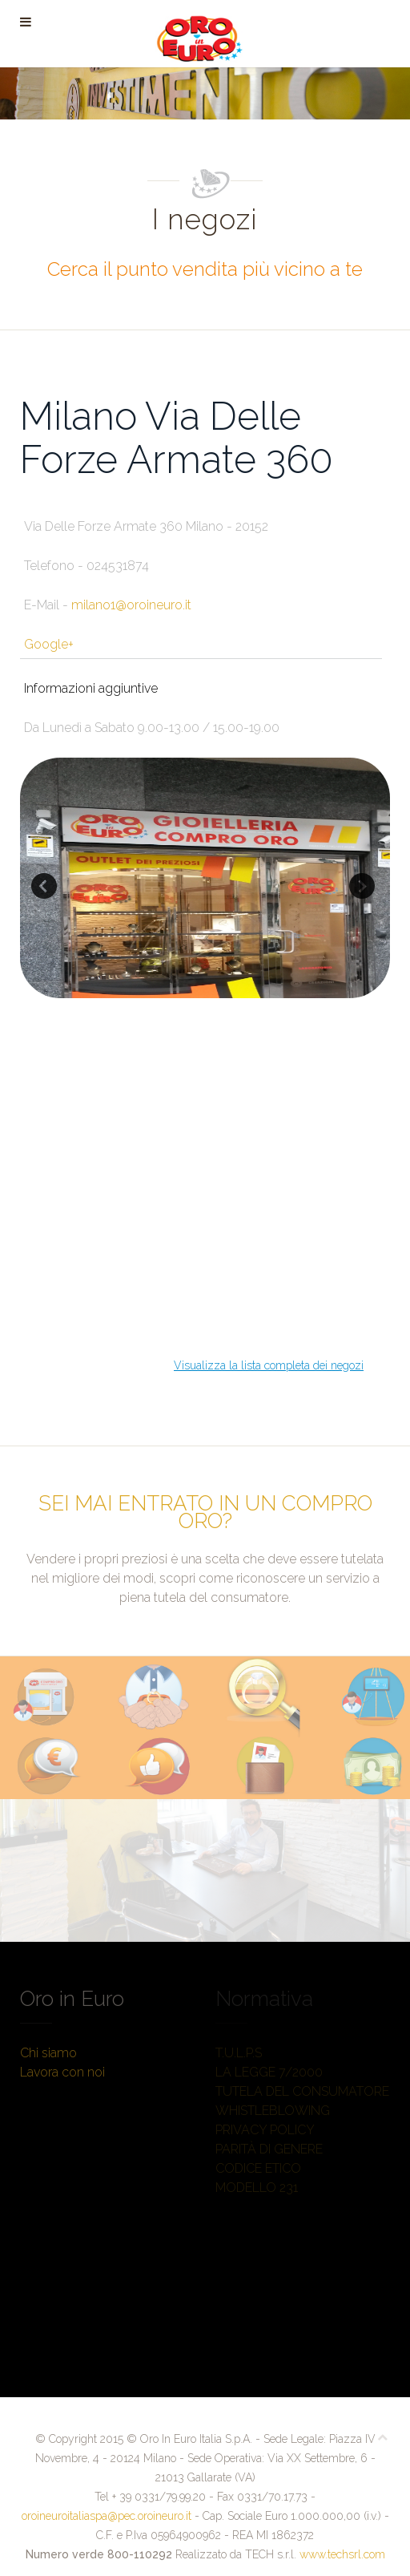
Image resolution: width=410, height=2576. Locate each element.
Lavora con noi (62, 2072)
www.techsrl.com (342, 2554)
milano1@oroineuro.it (131, 605)
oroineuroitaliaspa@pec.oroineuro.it (106, 2515)
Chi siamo (48, 2052)
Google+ (49, 644)
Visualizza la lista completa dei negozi (269, 1365)
